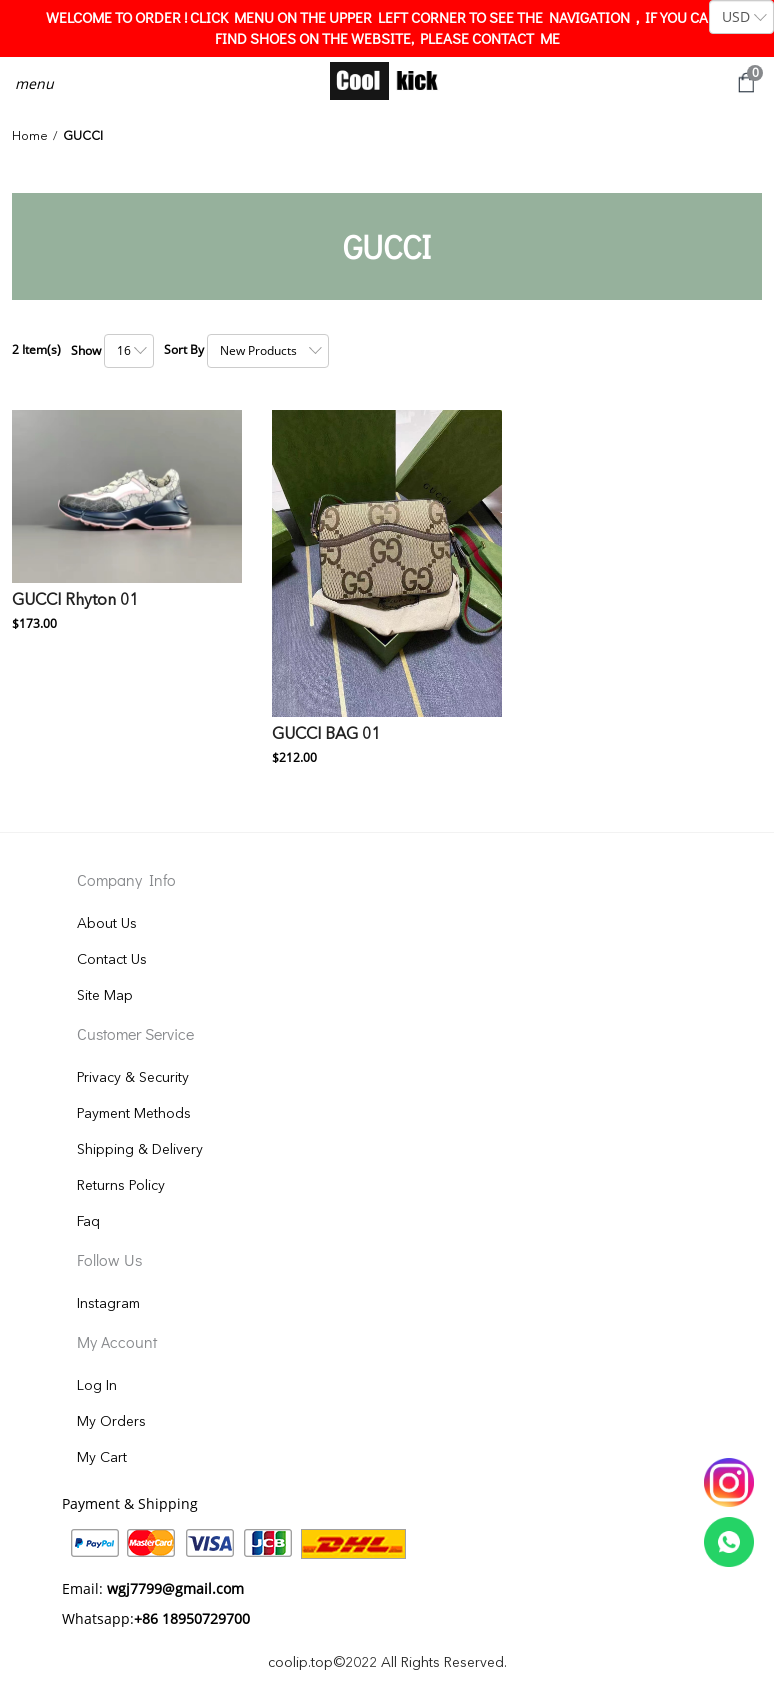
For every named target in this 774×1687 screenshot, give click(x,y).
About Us (107, 924)
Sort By (184, 349)
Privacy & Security (133, 1078)
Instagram (108, 1304)
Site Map (105, 996)
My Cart (102, 1458)
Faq (88, 1222)
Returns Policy (121, 1186)
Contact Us (112, 960)
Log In (97, 1386)
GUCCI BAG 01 (326, 735)
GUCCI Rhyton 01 (75, 601)
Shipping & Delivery (140, 1150)
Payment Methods (134, 1114)
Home (30, 137)
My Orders (111, 1422)
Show (86, 350)
